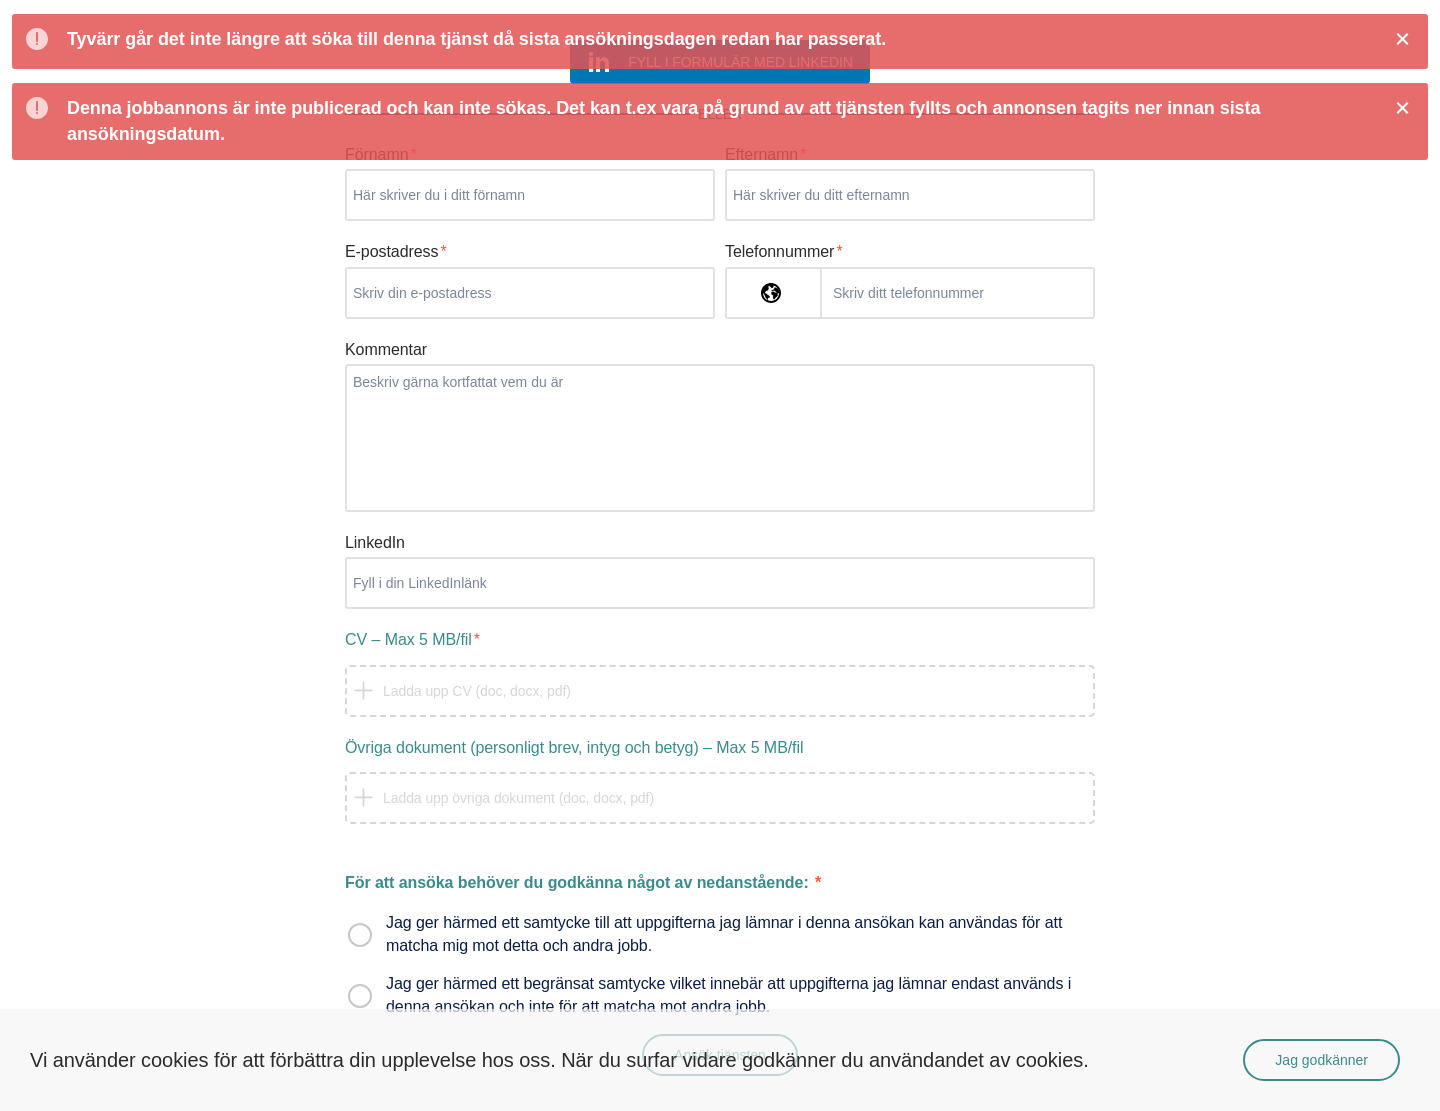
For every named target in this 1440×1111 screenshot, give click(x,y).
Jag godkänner (1321, 1060)
